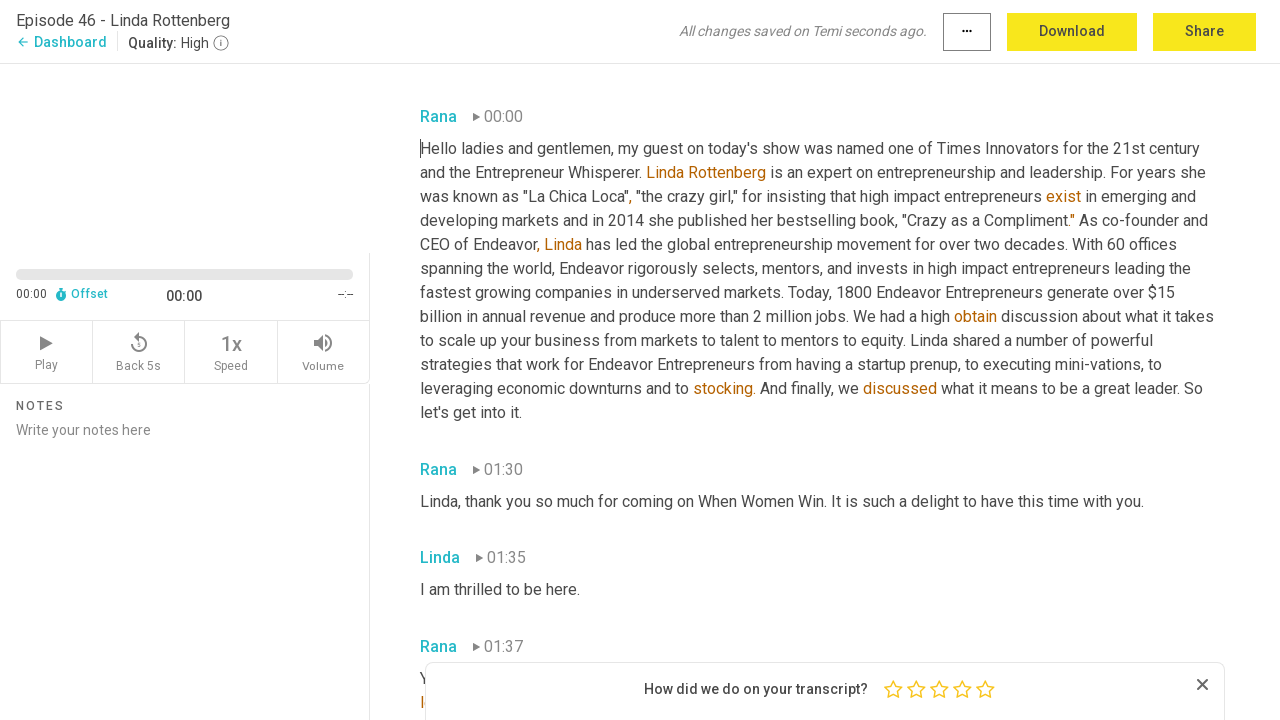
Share (1204, 31)
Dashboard (61, 42)
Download (1072, 31)
